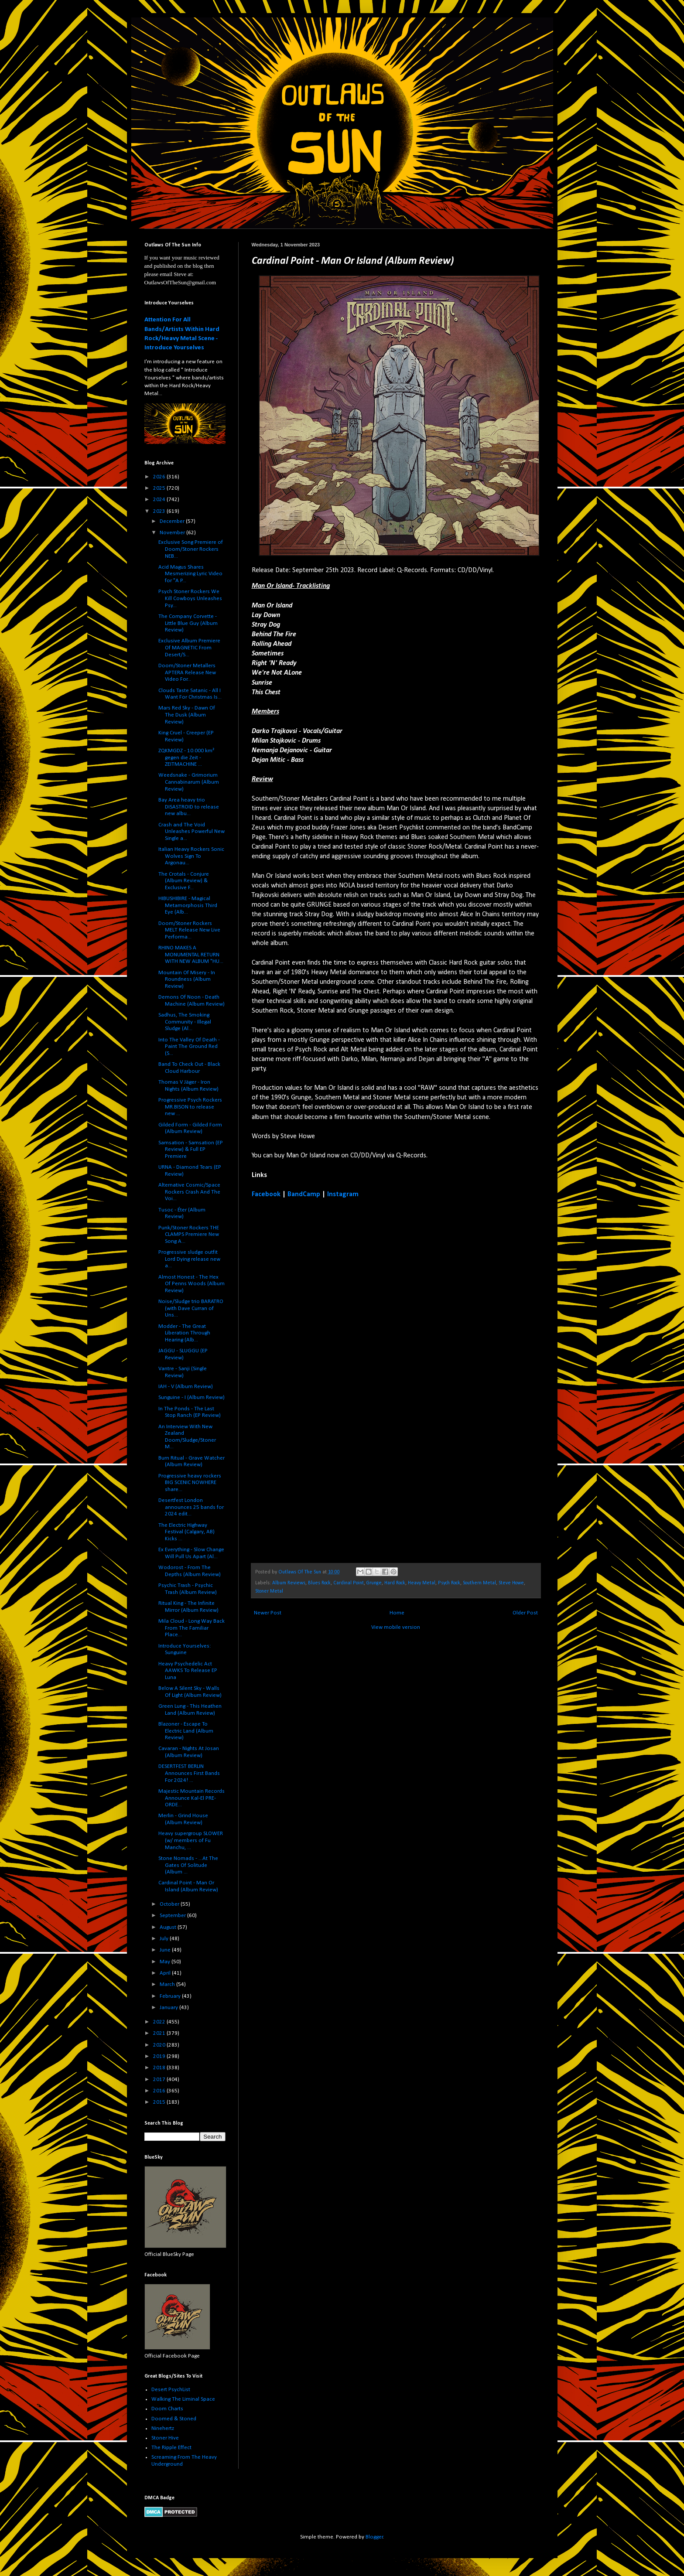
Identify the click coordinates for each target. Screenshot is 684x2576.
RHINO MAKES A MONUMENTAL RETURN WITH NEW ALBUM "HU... (190, 954)
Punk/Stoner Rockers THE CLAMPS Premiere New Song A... (188, 1234)
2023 (160, 511)
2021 (160, 2033)
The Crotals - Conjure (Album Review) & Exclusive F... (183, 881)
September (173, 1915)
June (166, 1950)
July (165, 1938)
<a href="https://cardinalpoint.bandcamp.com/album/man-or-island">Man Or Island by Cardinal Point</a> (328, 1379)
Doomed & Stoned (173, 2419)
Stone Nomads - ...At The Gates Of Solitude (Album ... (188, 1865)
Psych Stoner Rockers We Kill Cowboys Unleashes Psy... (190, 598)
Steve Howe (511, 1583)
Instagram (343, 1194)
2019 (160, 2056)
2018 (160, 2068)
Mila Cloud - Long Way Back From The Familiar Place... (191, 1628)
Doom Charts (167, 2409)
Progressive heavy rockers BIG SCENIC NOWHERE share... (189, 1482)
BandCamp (303, 1194)
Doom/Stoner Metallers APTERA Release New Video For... (187, 672)
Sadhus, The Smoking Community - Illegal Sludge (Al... (184, 1021)
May (165, 1962)
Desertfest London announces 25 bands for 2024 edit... (191, 1507)
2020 (160, 2045)
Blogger (374, 2537)
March (168, 1984)
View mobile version (395, 1627)
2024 (160, 499)
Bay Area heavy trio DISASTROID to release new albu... (188, 806)
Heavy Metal (421, 1583)
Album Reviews (288, 1583)
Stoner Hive (165, 2438)
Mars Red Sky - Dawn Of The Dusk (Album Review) (186, 714)
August (169, 1927)
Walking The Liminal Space (183, 2399)
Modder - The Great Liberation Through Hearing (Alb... (184, 1333)
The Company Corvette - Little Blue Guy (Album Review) (188, 623)
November (173, 533)
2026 (160, 477)
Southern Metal (479, 1583)
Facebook (266, 1194)
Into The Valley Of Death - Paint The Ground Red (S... (189, 1046)
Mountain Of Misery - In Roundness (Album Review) (186, 979)
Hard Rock (394, 1583)
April (166, 1973)
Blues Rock (319, 1583)
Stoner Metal (269, 1591)
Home (397, 1613)
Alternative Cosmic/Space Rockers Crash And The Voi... (189, 1191)
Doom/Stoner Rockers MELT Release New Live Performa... (189, 930)
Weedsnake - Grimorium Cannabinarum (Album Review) (188, 782)
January (169, 2007)
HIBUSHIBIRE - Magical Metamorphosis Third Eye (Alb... (187, 905)
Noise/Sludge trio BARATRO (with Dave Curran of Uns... (190, 1308)
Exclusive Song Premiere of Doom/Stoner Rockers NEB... (190, 549)
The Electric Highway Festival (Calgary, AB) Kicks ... (186, 1532)
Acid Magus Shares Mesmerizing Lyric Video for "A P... (190, 573)
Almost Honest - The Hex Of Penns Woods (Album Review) (191, 1283)
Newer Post (267, 1613)
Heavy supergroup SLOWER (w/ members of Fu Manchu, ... (190, 1840)
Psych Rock (449, 1583)
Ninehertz (162, 2428)
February (171, 1996)
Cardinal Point (348, 1583)
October (170, 1904)
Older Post (525, 1613)
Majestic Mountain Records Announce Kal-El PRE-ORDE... (191, 1798)
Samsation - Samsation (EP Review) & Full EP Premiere (190, 1149)
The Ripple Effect (171, 2447)
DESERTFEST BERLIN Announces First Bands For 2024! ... (189, 1773)
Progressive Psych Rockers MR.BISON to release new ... (190, 1106)
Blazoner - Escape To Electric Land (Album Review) (185, 1730)
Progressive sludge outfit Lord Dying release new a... (189, 1259)
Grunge (374, 1583)
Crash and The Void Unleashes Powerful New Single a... (191, 831)
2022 (160, 2022)
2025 (160, 488)
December (173, 521)
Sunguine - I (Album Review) (191, 1397)
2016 (160, 2091)
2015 (160, 2102)
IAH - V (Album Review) (185, 1386)
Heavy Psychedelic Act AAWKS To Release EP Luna (187, 1670)
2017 (160, 2079)
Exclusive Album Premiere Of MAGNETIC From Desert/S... (189, 647)
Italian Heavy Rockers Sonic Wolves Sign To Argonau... (191, 856)
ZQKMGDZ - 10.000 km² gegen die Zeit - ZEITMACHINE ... (186, 757)
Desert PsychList (170, 2389)
